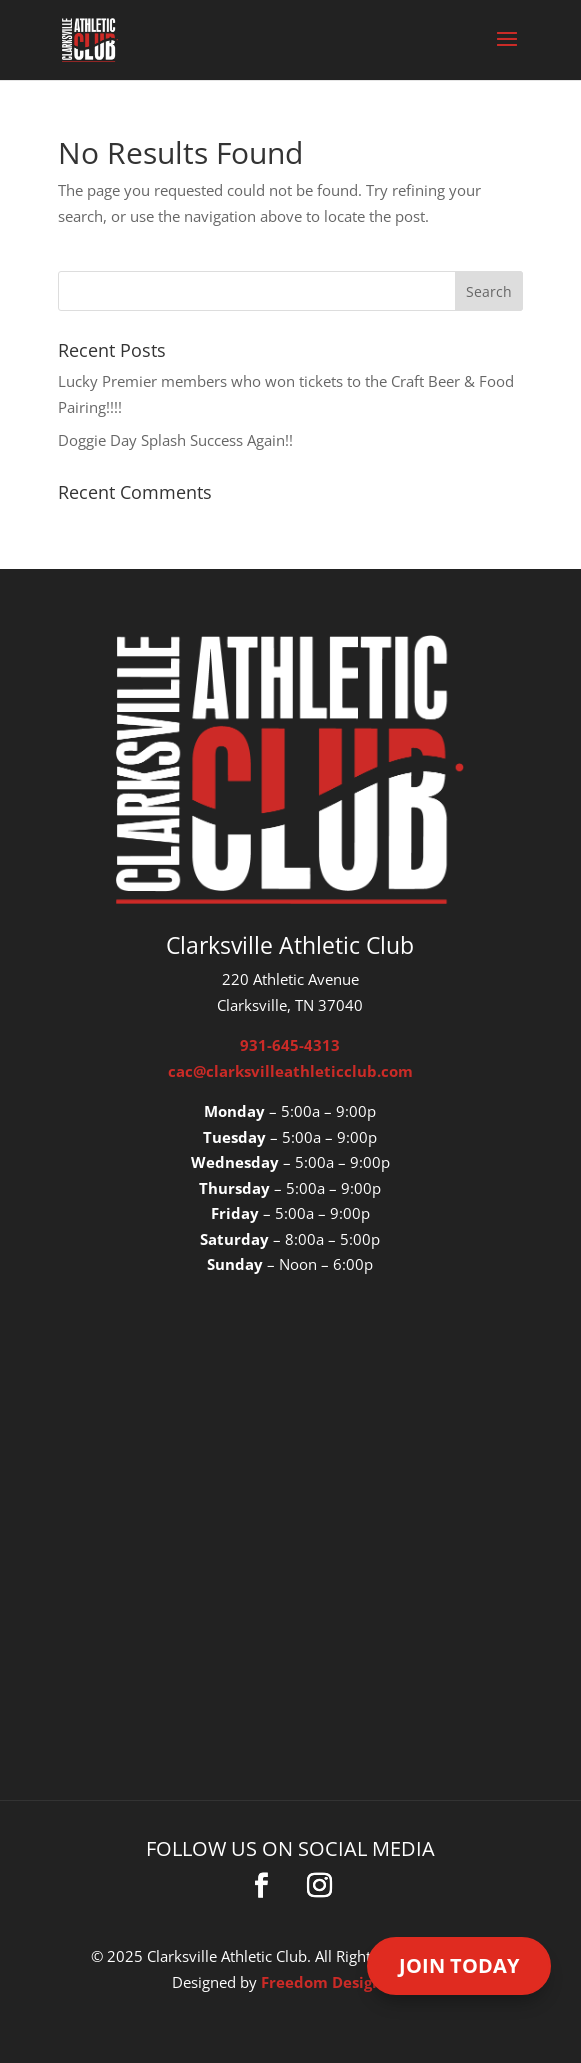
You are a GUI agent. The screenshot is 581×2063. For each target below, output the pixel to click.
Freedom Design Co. (335, 1982)
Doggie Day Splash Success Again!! (175, 440)
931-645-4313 (290, 1045)
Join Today (459, 1965)
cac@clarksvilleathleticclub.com (290, 1071)
